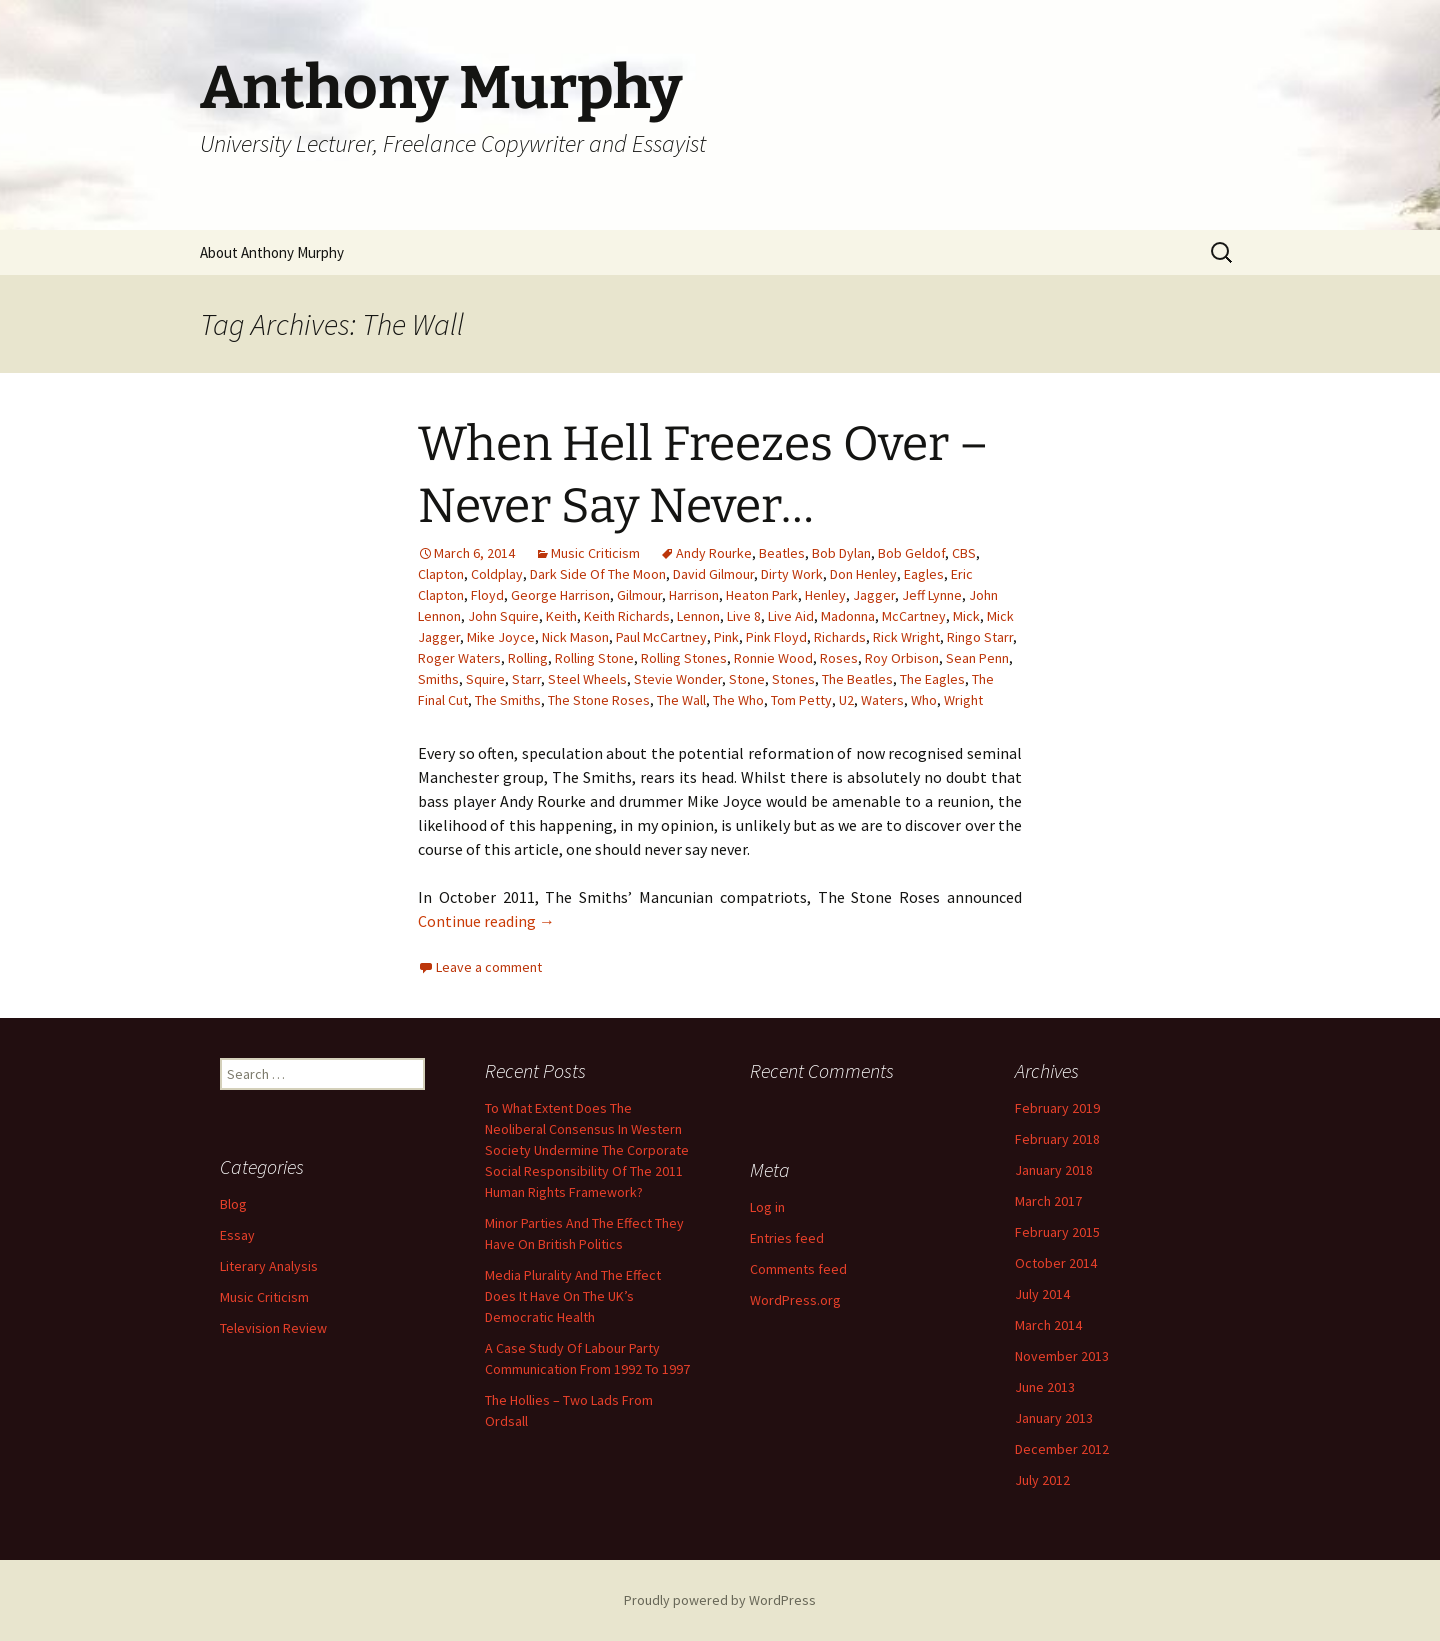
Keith (561, 616)
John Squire (503, 616)
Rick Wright (906, 637)
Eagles (924, 574)
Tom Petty (801, 700)
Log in (767, 1207)
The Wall (681, 700)
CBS (964, 553)
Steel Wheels (587, 679)
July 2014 (1042, 1294)
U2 (846, 700)
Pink (726, 637)
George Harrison (560, 595)
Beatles (782, 553)
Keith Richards (627, 616)
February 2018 (1057, 1139)
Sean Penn (977, 658)
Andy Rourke (714, 553)
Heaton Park (762, 595)
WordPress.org (795, 1300)
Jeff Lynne (932, 595)
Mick (966, 616)
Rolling (528, 658)
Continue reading (486, 921)
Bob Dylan (841, 553)
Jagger (874, 595)
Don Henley (863, 574)
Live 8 (744, 616)
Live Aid (791, 616)
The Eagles (932, 679)
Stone (747, 679)
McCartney (914, 616)
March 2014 (1048, 1325)
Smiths (438, 679)
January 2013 (1054, 1418)
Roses (839, 658)
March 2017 (1048, 1201)
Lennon (698, 616)
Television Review (273, 1328)
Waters (882, 700)
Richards (840, 637)
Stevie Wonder (678, 679)
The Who (738, 700)
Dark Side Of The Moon (598, 574)
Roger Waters (459, 658)
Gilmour (639, 595)
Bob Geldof (911, 553)
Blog (233, 1204)
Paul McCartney (661, 637)
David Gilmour (713, 574)
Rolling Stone (594, 658)
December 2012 (1062, 1449)
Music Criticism (595, 553)
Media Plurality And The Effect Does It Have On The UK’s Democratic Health (573, 1296)
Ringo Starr (980, 637)
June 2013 (1045, 1387)
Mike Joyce (501, 637)
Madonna (848, 616)
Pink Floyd (776, 637)
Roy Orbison (902, 658)
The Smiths (508, 700)
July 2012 (1042, 1480)
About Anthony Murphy (272, 252)
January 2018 (1054, 1170)
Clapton (441, 574)
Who (924, 700)
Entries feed (787, 1238)
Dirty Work (792, 574)
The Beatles (857, 679)
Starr (526, 679)
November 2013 (1062, 1356)
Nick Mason (575, 637)
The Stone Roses (599, 700)
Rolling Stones (684, 658)
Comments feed (798, 1269)
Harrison (694, 595)
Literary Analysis (269, 1266)
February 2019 (1057, 1108)
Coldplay (497, 574)
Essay (237, 1235)
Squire (485, 679)
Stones (793, 679)
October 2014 (1056, 1263)
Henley (825, 595)
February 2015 (1057, 1232)
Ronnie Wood (773, 658)
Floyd (487, 595)
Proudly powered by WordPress (720, 1600)
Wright (963, 700)
